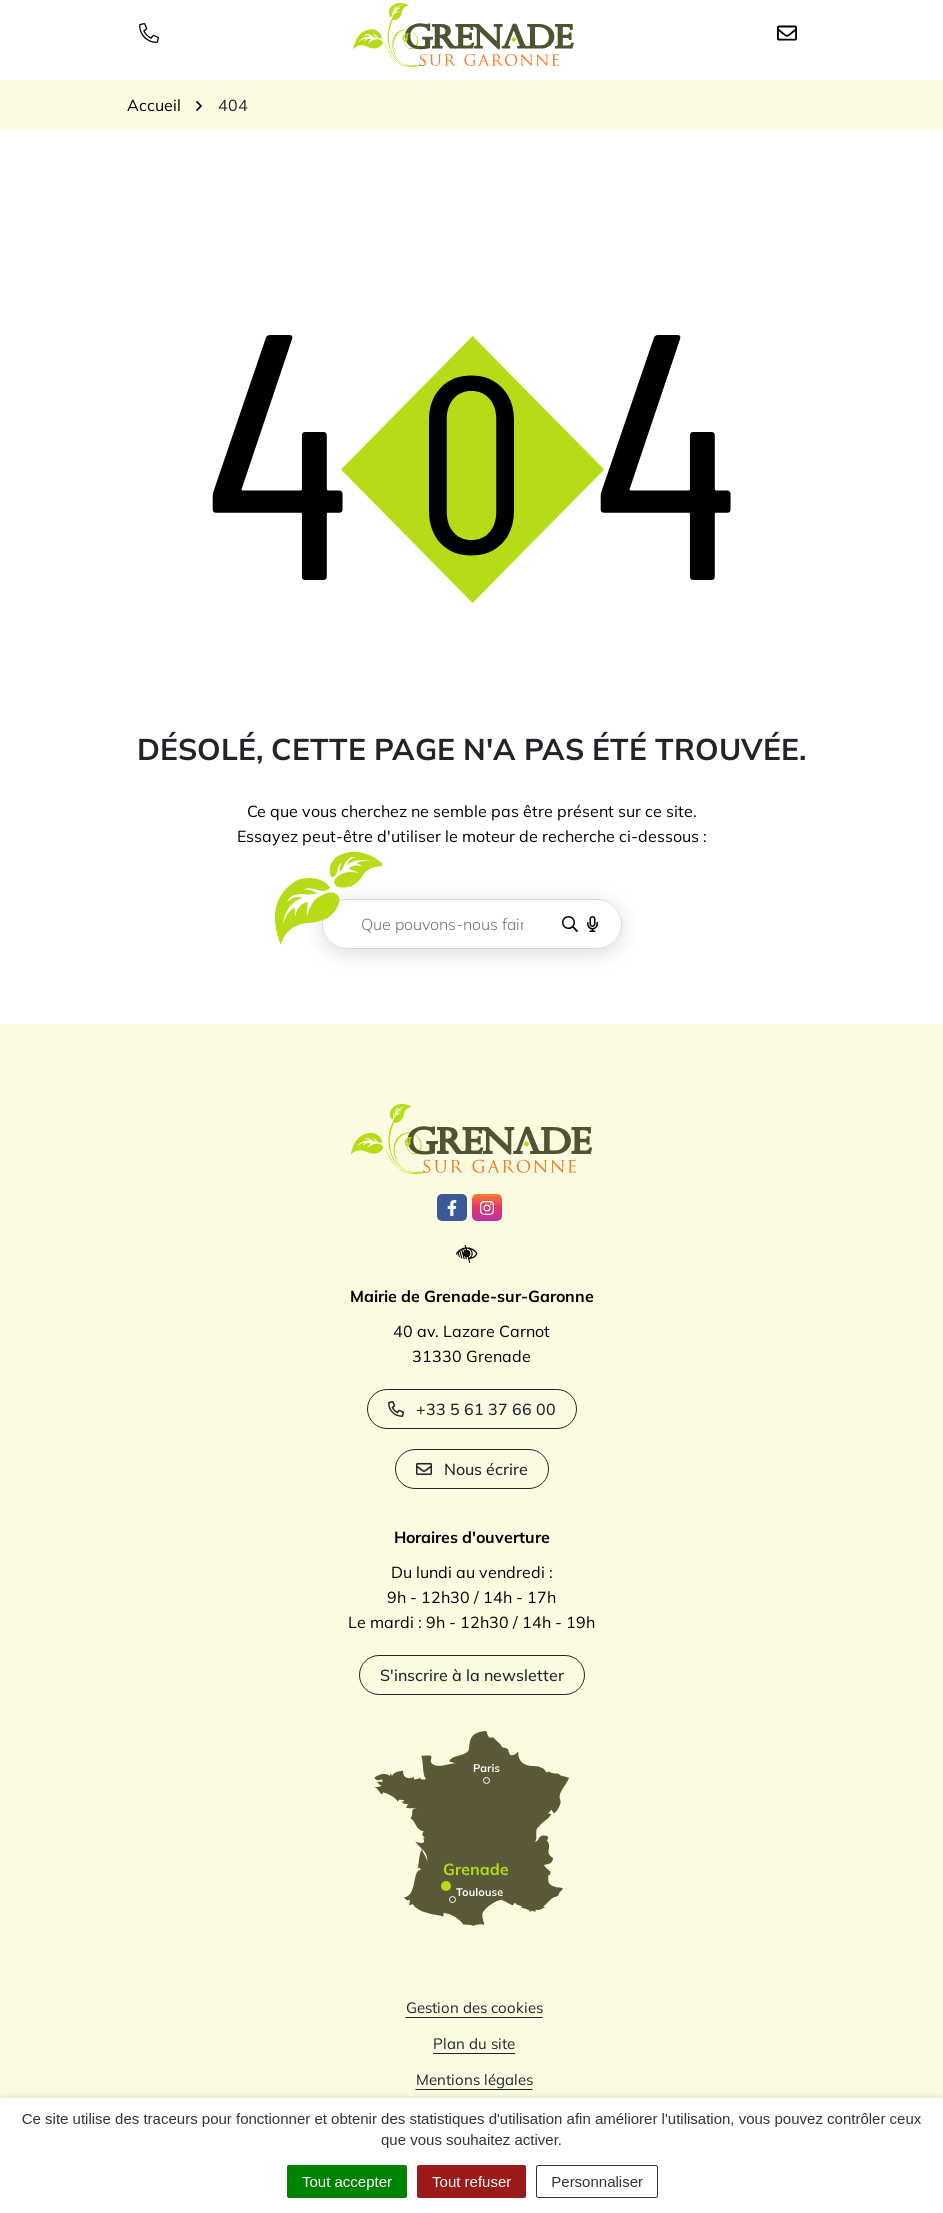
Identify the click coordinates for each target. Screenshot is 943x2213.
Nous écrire (472, 1469)
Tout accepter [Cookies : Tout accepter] (347, 2181)
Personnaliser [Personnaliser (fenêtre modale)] (597, 2181)
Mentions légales (474, 2079)
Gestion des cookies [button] (474, 2007)
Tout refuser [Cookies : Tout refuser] (471, 2181)
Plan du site (474, 2043)
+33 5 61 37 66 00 (472, 1409)
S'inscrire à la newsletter (472, 1675)
